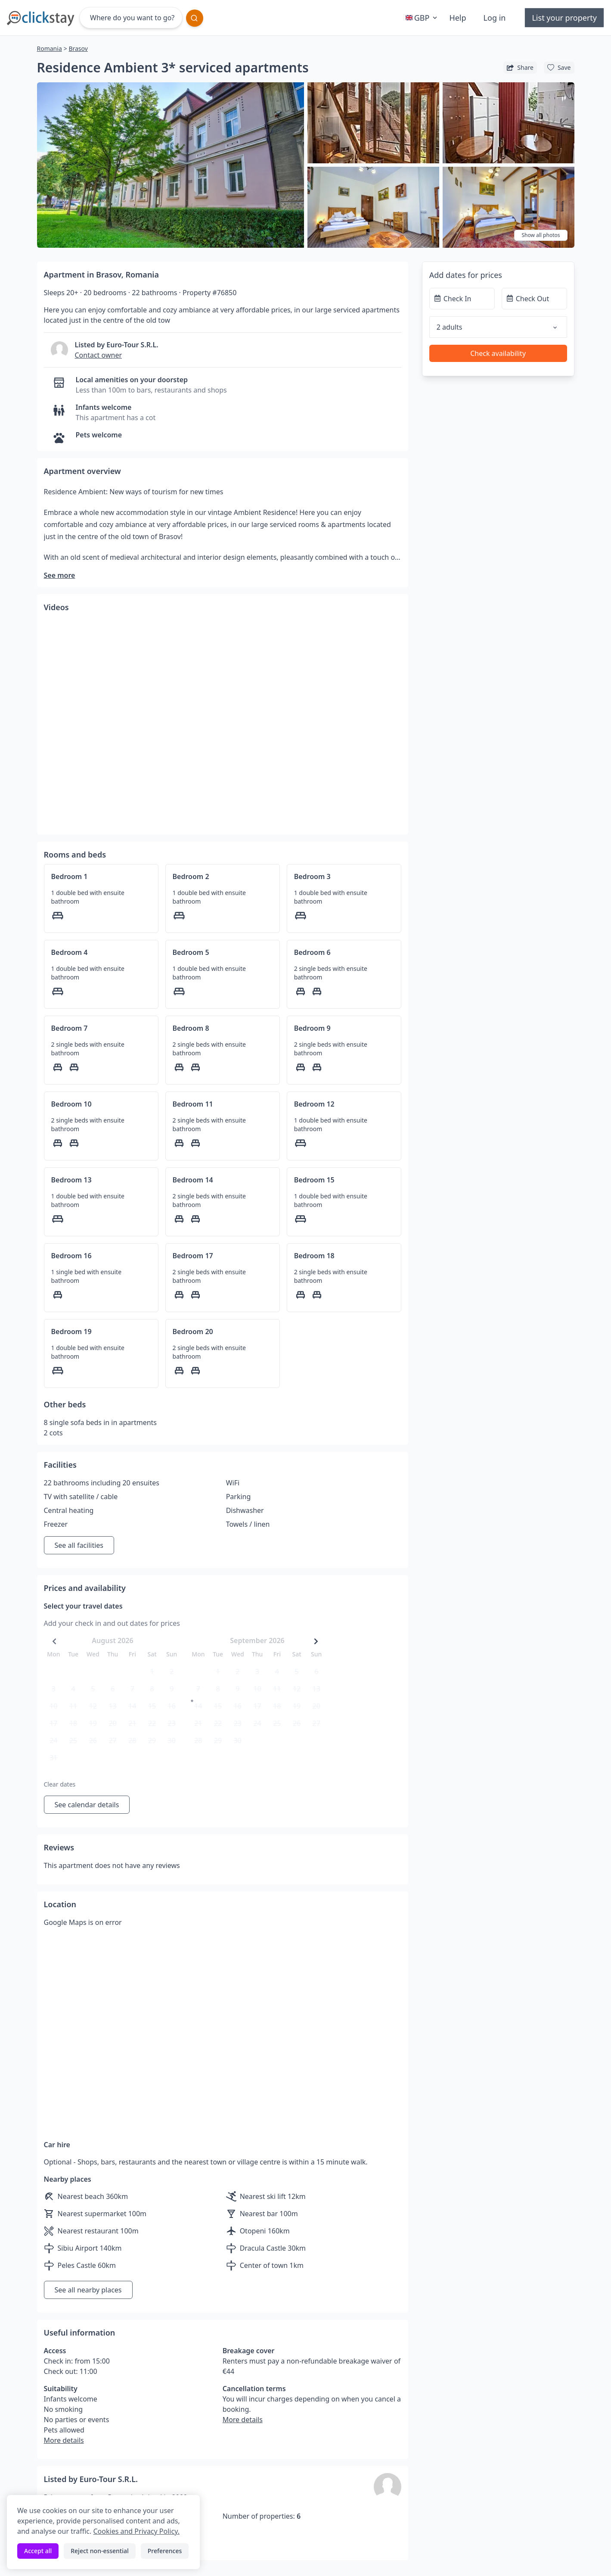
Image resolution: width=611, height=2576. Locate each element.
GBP (422, 17)
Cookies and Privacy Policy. (136, 2531)
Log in (495, 17)
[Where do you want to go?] (131, 17)
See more (59, 575)
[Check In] (462, 298)
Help (457, 17)
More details (64, 2440)
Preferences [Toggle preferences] (165, 2551)
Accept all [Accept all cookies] (38, 2551)
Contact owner (98, 355)
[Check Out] (534, 298)
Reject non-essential (100, 2551)
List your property (564, 17)
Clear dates (60, 1784)
